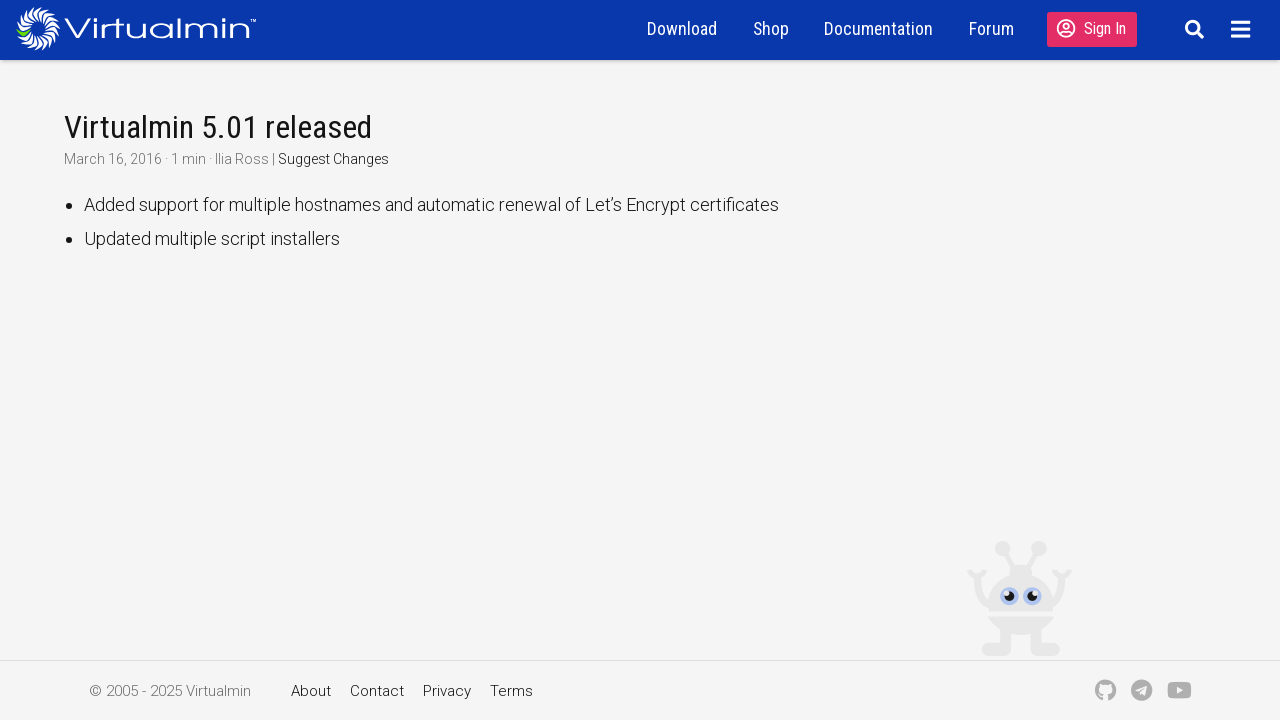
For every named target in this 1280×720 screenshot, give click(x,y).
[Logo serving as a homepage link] (144, 28)
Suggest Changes (333, 159)
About (311, 691)
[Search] (1191, 29)
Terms (511, 691)
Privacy (447, 691)
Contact (377, 691)
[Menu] (1243, 29)
